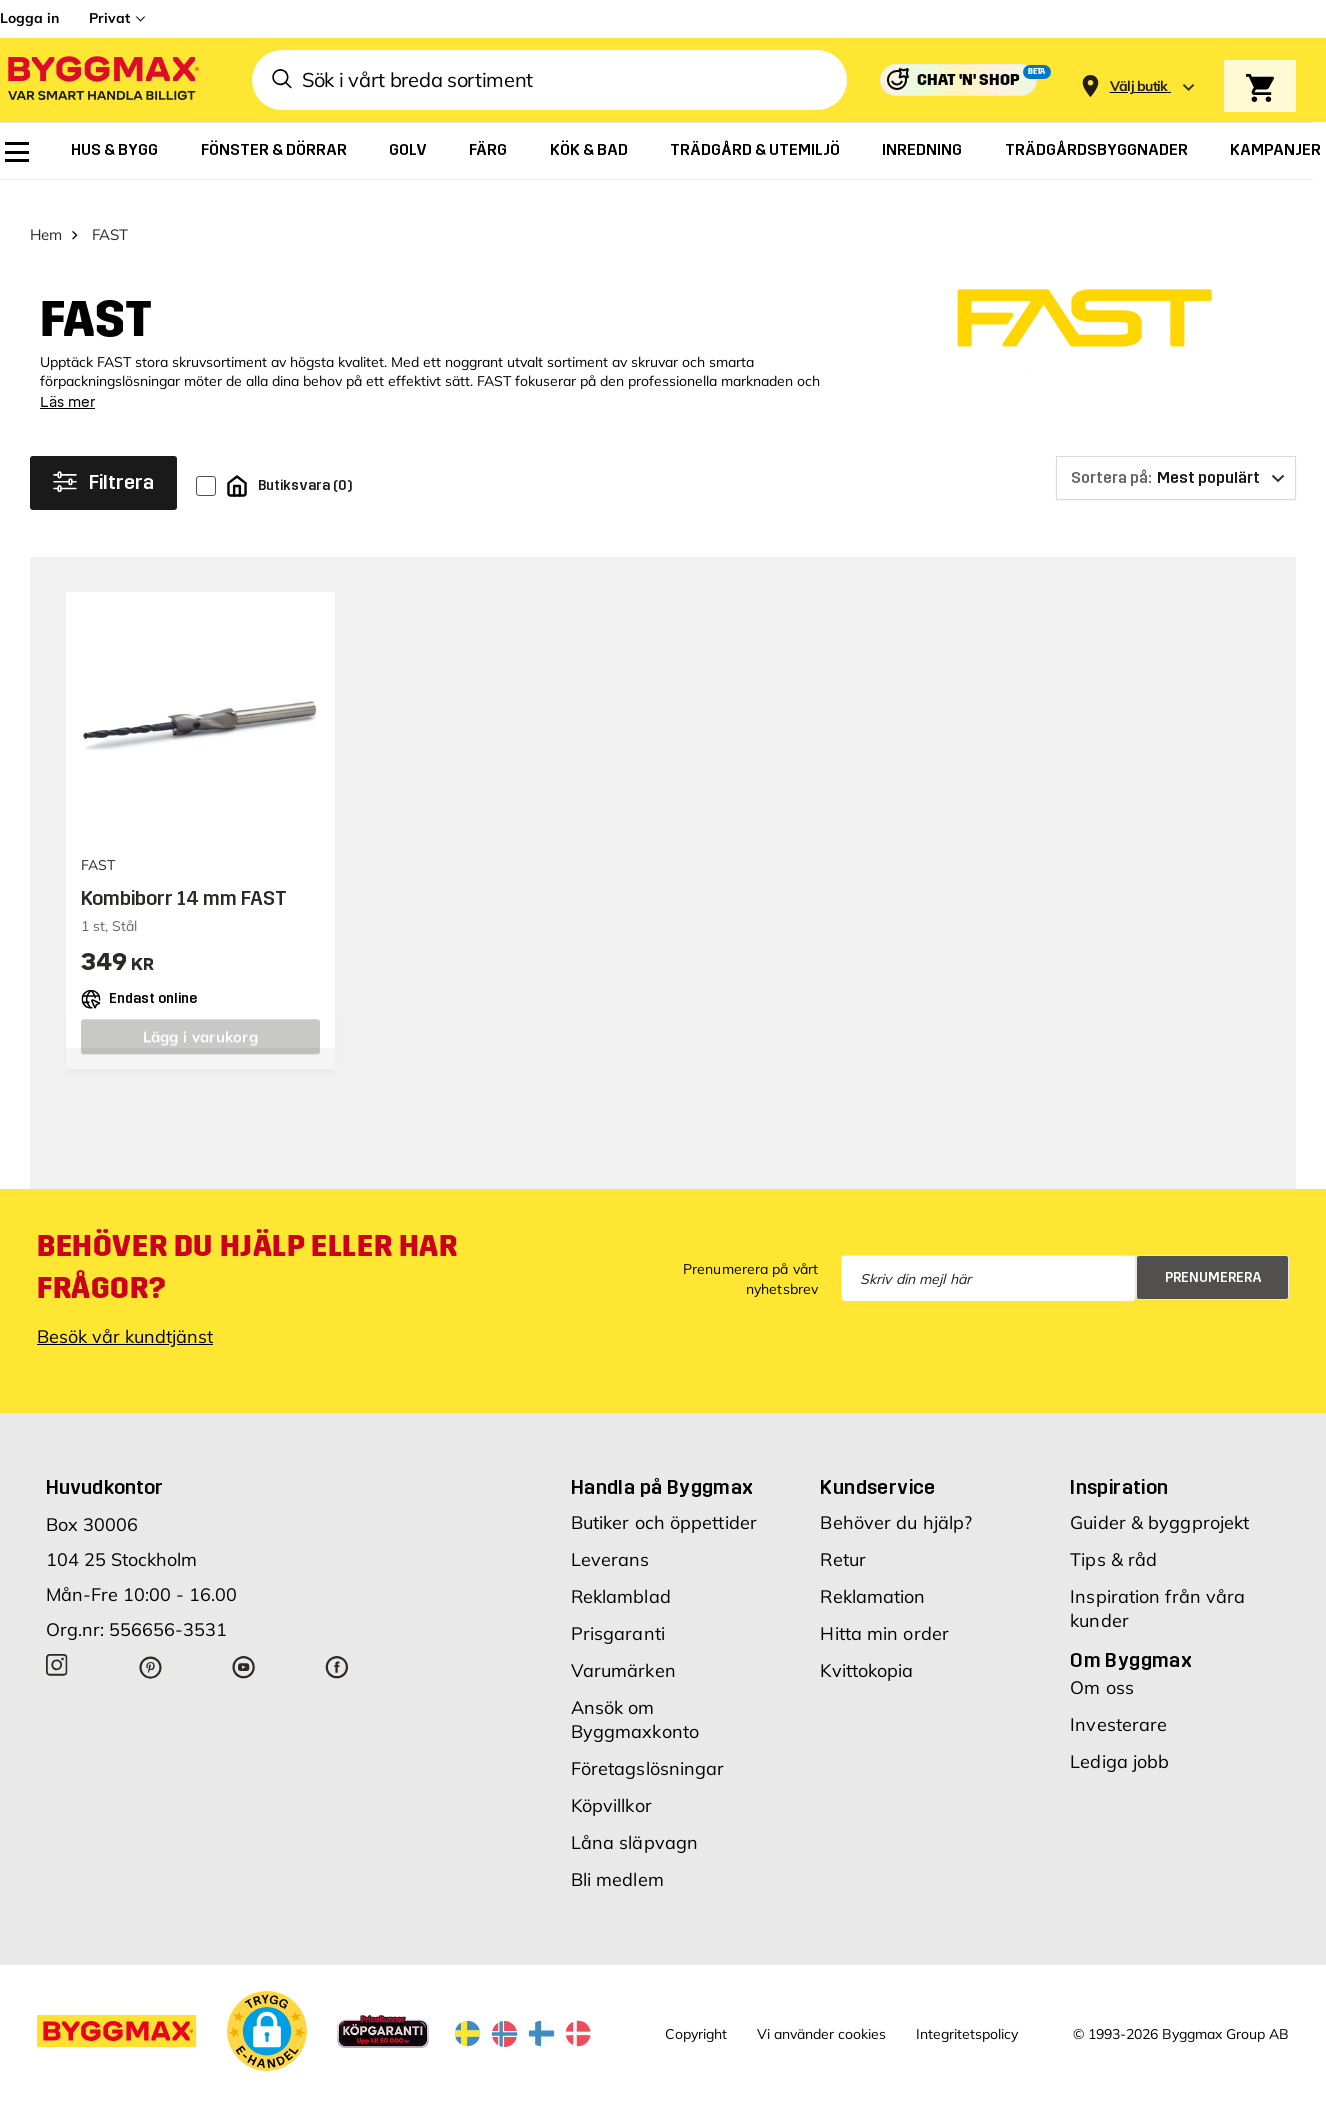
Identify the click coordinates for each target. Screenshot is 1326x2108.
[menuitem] (17, 152)
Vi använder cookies (821, 2010)
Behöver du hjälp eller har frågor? (247, 1243)
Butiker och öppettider (664, 1498)
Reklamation (872, 1572)
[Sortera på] (1176, 454)
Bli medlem (617, 1855)
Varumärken (623, 1646)
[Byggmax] (102, 80)
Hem (46, 210)
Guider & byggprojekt (1159, 1498)
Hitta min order (884, 1609)
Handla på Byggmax (662, 1463)
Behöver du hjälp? (896, 1498)
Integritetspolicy (967, 2010)
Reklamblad (621, 1572)
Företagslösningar (648, 1744)
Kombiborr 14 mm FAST (184, 874)
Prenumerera (1213, 1253)
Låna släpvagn (634, 1818)
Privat (109, 18)
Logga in (29, 18)
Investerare (1118, 1700)
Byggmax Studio (437, 2091)
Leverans (610, 1535)
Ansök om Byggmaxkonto (635, 1695)
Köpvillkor (611, 1781)
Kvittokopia (866, 1646)
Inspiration (1119, 1463)
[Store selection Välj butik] (1139, 86)
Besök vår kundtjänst (125, 1312)
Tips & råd (1113, 1535)
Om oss (1102, 1663)
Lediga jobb (1119, 1737)
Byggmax (222, 2091)
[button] (267, 2007)
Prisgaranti (618, 1609)
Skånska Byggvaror (319, 2091)
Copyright (696, 2010)
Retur (843, 1535)
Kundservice (877, 1463)
